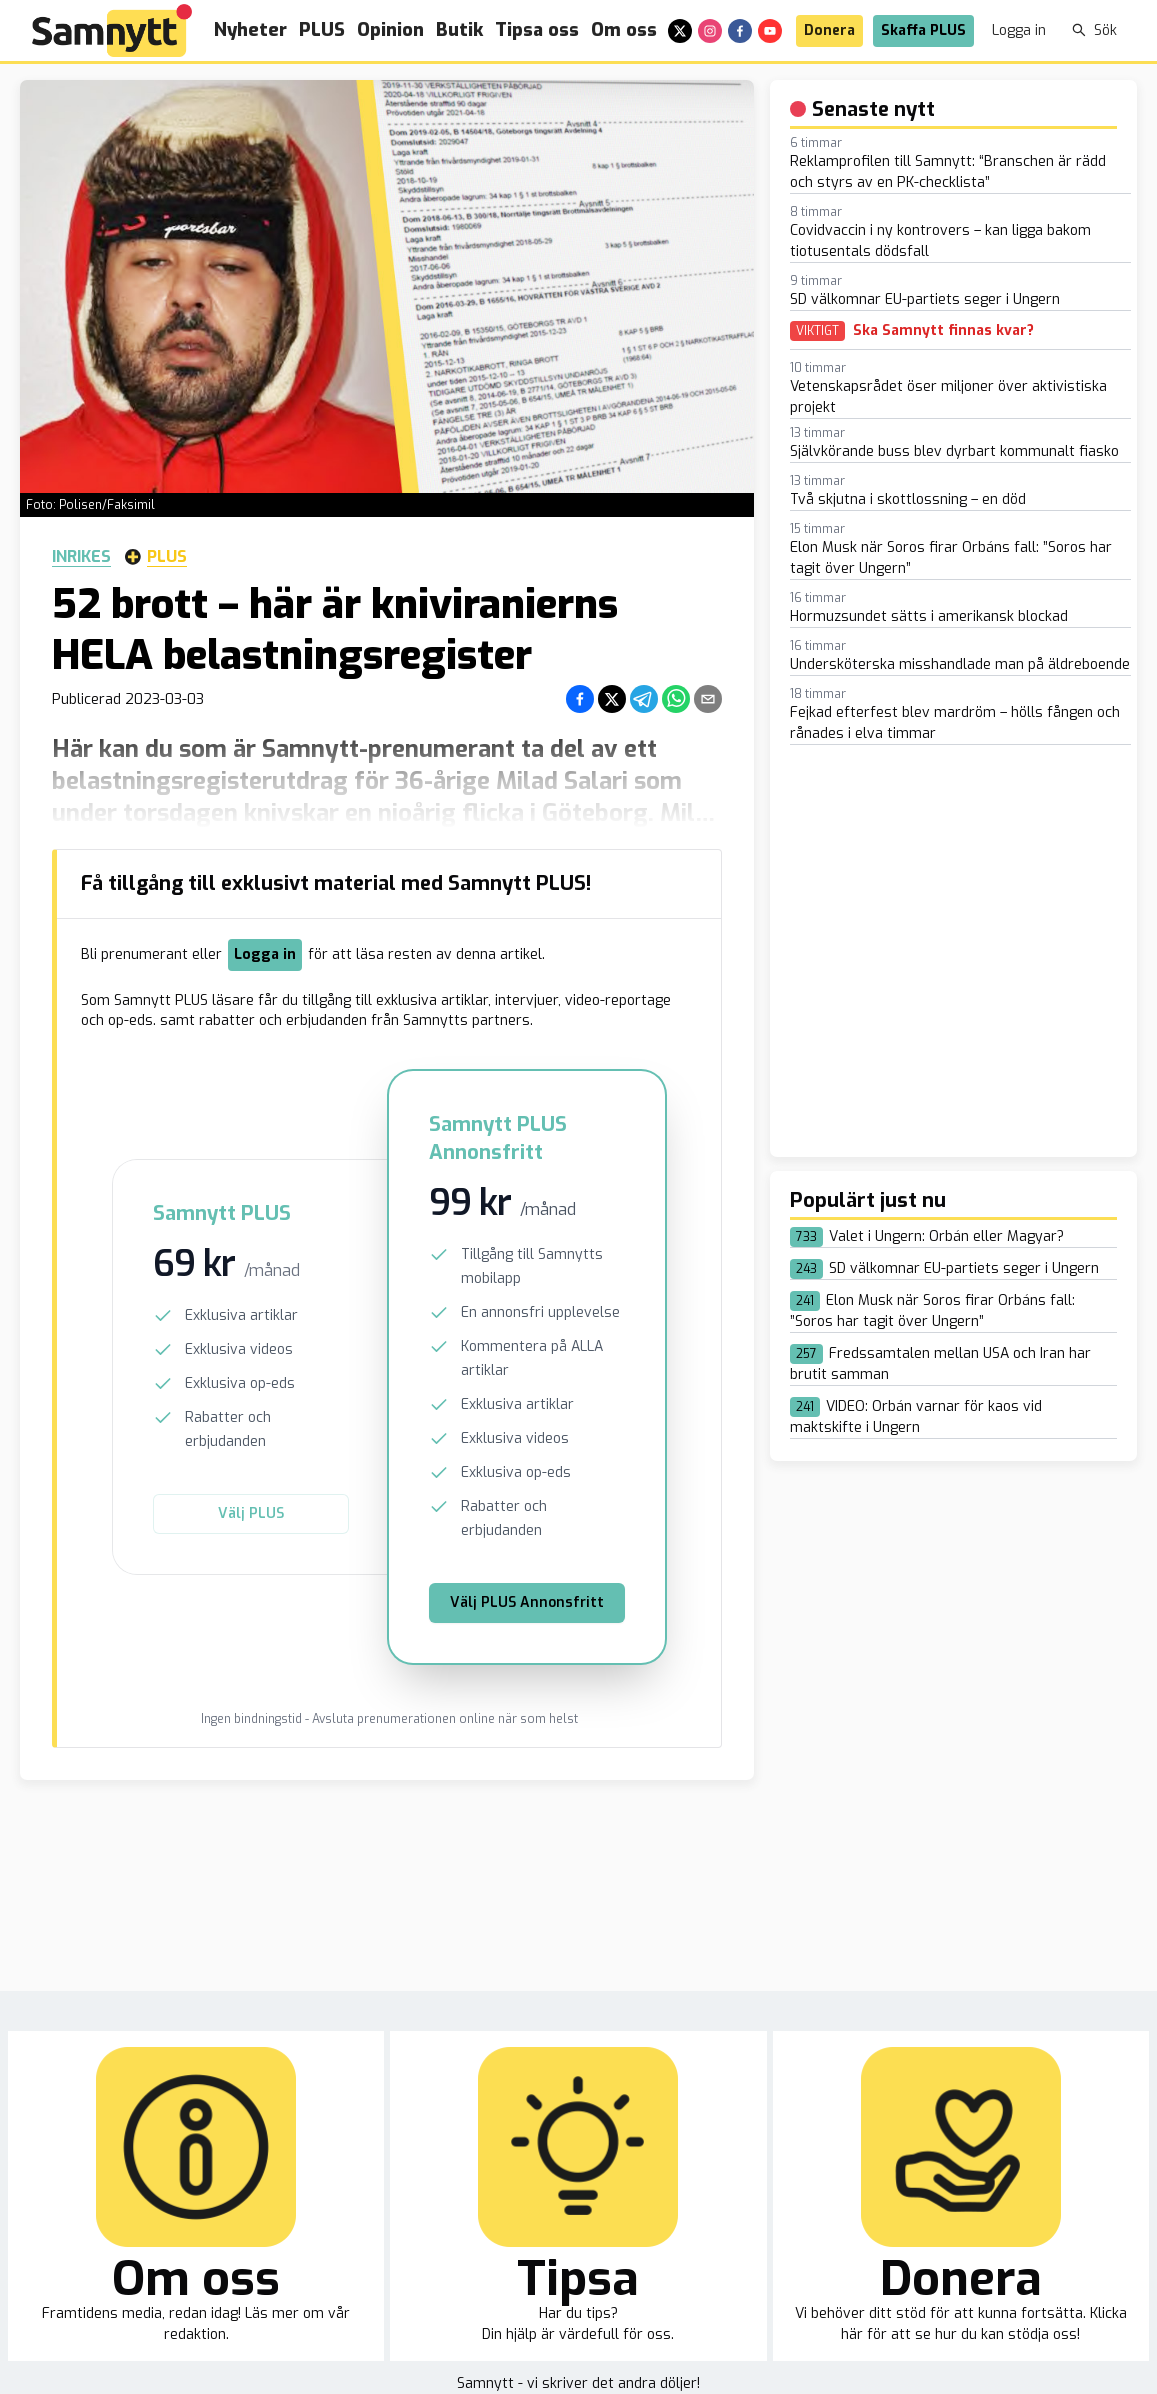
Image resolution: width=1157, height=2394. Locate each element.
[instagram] (710, 31)
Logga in (1019, 30)
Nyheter (250, 30)
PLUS (322, 30)
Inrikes (81, 557)
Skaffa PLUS (923, 30)
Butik (459, 30)
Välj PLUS (251, 1513)
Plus (156, 557)
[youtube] (770, 31)
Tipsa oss (537, 30)
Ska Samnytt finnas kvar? (943, 331)
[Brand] (112, 30)
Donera (829, 30)
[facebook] (740, 31)
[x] (680, 31)
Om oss (624, 30)
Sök (1094, 30)
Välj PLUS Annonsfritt (527, 1602)
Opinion (390, 30)
